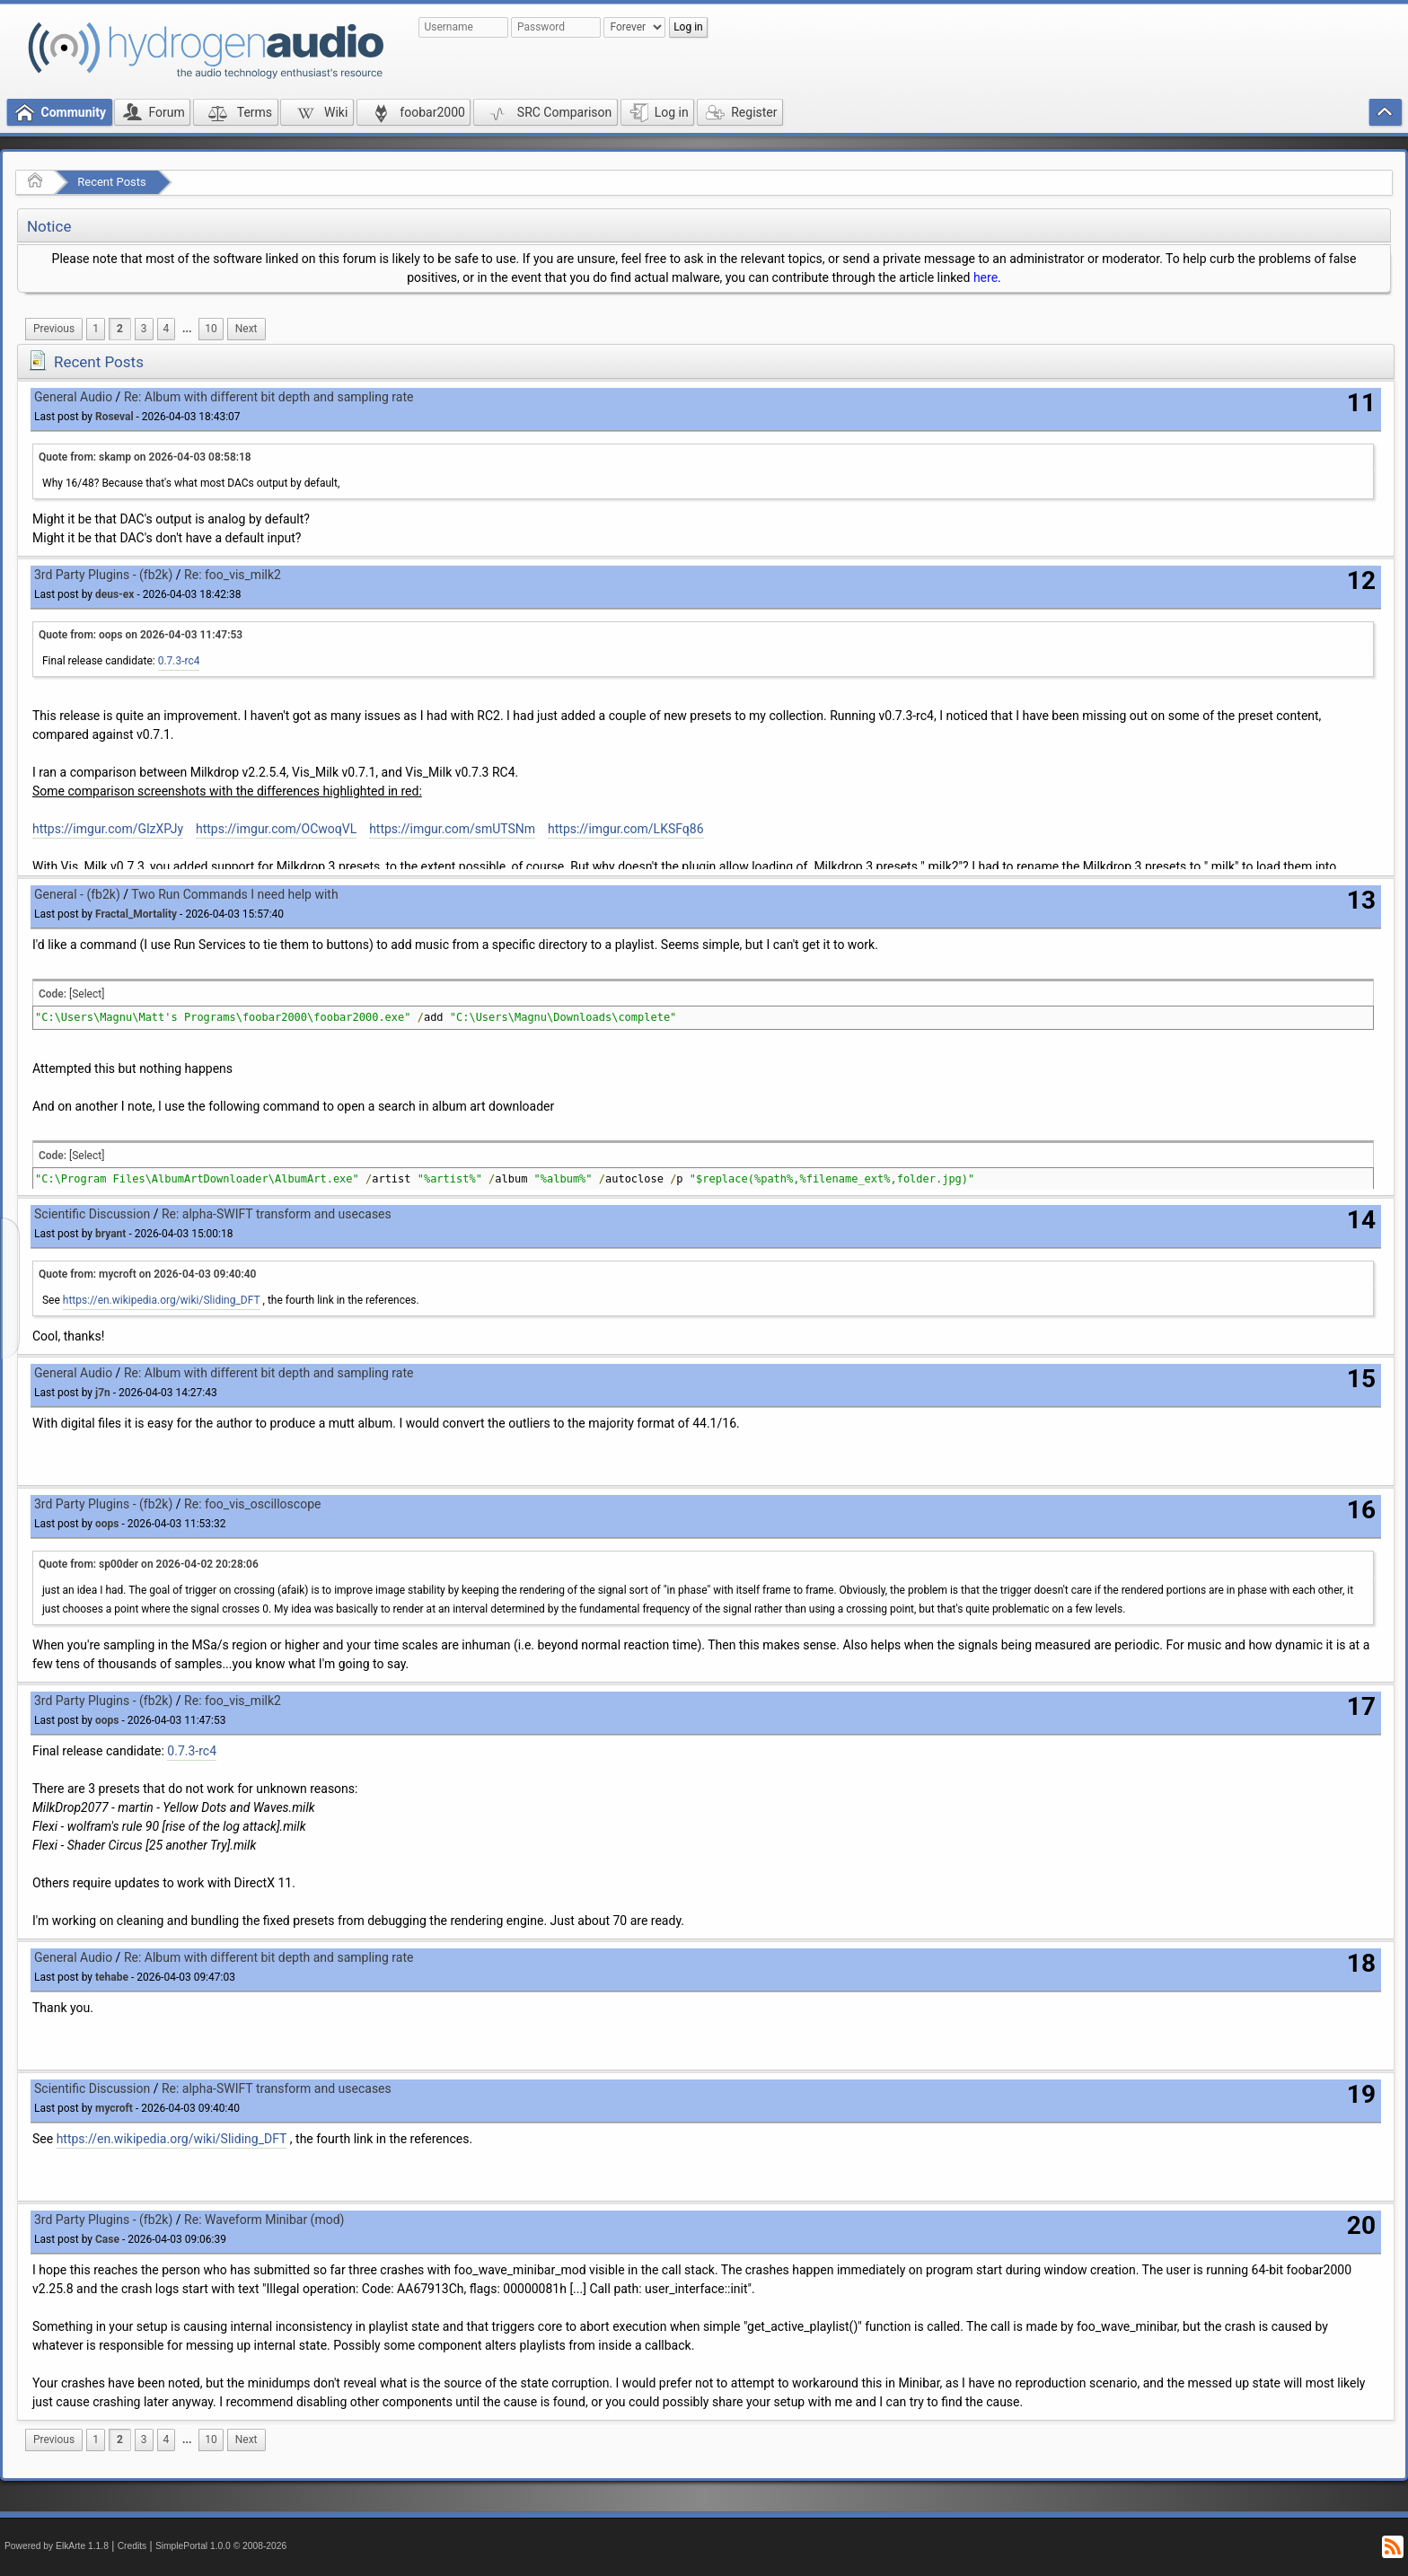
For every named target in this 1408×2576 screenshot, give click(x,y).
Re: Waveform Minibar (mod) (264, 2219)
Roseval (114, 416)
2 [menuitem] (120, 328)
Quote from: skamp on (145, 457)
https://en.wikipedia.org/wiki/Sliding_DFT (161, 1300)
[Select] (86, 994)
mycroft (114, 2108)
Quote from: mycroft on (147, 1274)
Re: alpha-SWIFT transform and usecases (277, 1214)
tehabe (111, 1977)
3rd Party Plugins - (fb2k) (103, 574)
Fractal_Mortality (136, 914)
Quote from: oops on (140, 635)
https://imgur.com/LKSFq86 (626, 829)
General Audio (73, 397)
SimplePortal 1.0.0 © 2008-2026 (220, 2546)
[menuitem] (54, 329)
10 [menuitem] (210, 328)
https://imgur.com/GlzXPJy (107, 829)
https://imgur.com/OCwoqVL (276, 829)
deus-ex (114, 594)
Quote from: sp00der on (149, 1564)
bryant (110, 1233)
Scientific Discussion (92, 1214)
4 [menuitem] (166, 328)
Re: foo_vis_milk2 (232, 574)
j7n (102, 1392)
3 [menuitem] (144, 328)
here (985, 277)
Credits (132, 2546)
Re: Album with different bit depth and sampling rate (269, 397)
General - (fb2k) (77, 894)
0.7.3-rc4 (179, 661)
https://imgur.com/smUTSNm (452, 829)
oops (107, 1523)
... (186, 328)
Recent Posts (111, 182)
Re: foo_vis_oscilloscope (252, 1504)
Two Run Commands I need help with (234, 894)
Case (107, 2239)
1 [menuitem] (95, 328)
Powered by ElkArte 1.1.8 (56, 2546)
